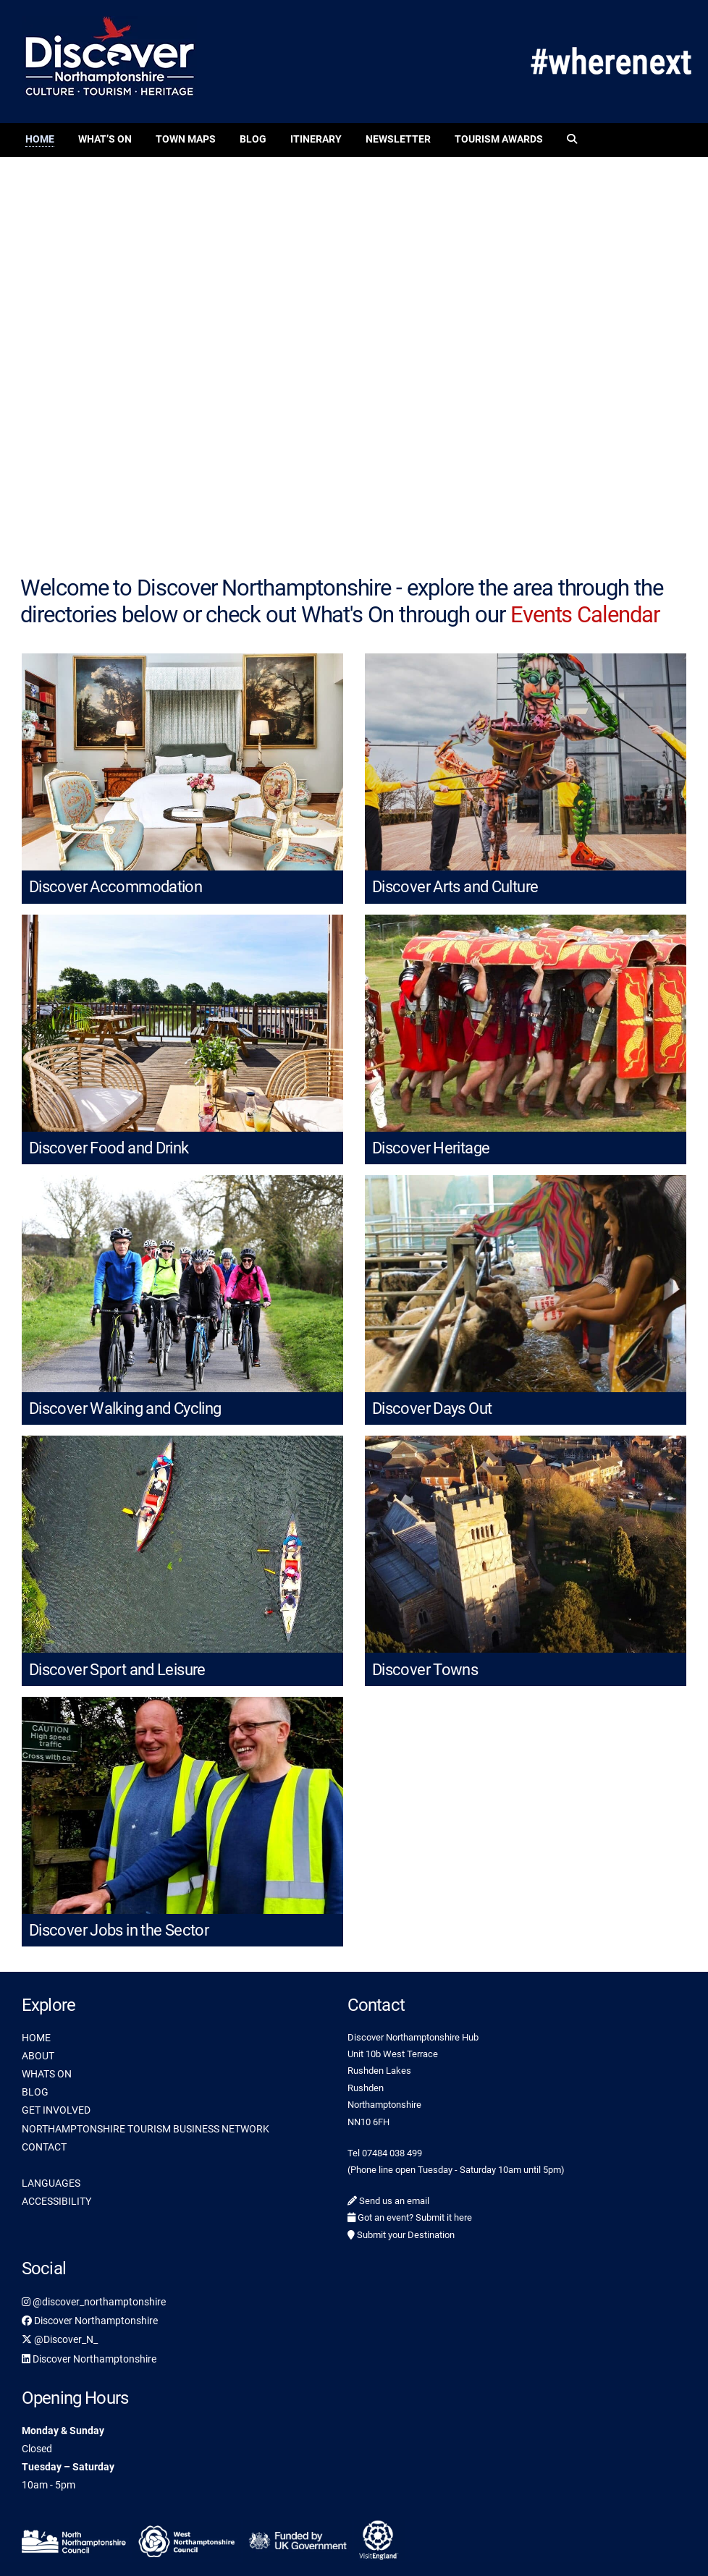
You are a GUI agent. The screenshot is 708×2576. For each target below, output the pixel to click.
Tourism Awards (499, 139)
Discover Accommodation (115, 887)
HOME (36, 2037)
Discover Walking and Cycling (125, 1408)
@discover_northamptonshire (94, 2302)
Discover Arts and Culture (455, 887)
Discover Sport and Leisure (117, 1670)
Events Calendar (584, 614)
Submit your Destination (401, 2234)
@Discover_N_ (60, 2339)
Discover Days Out (432, 1408)
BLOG (35, 2092)
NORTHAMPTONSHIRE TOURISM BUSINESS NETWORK (145, 2129)
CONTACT (44, 2147)
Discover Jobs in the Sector (118, 1930)
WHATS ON (47, 2074)
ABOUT (38, 2056)
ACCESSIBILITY (56, 2201)
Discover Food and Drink (109, 1148)
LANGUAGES (51, 2183)
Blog (253, 139)
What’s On (105, 139)
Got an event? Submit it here (409, 2217)
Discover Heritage (430, 1148)
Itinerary (316, 139)
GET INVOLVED (56, 2110)
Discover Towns (425, 1670)
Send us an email (388, 2200)
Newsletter (398, 139)
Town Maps (186, 139)
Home (39, 139)
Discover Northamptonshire (90, 2320)
